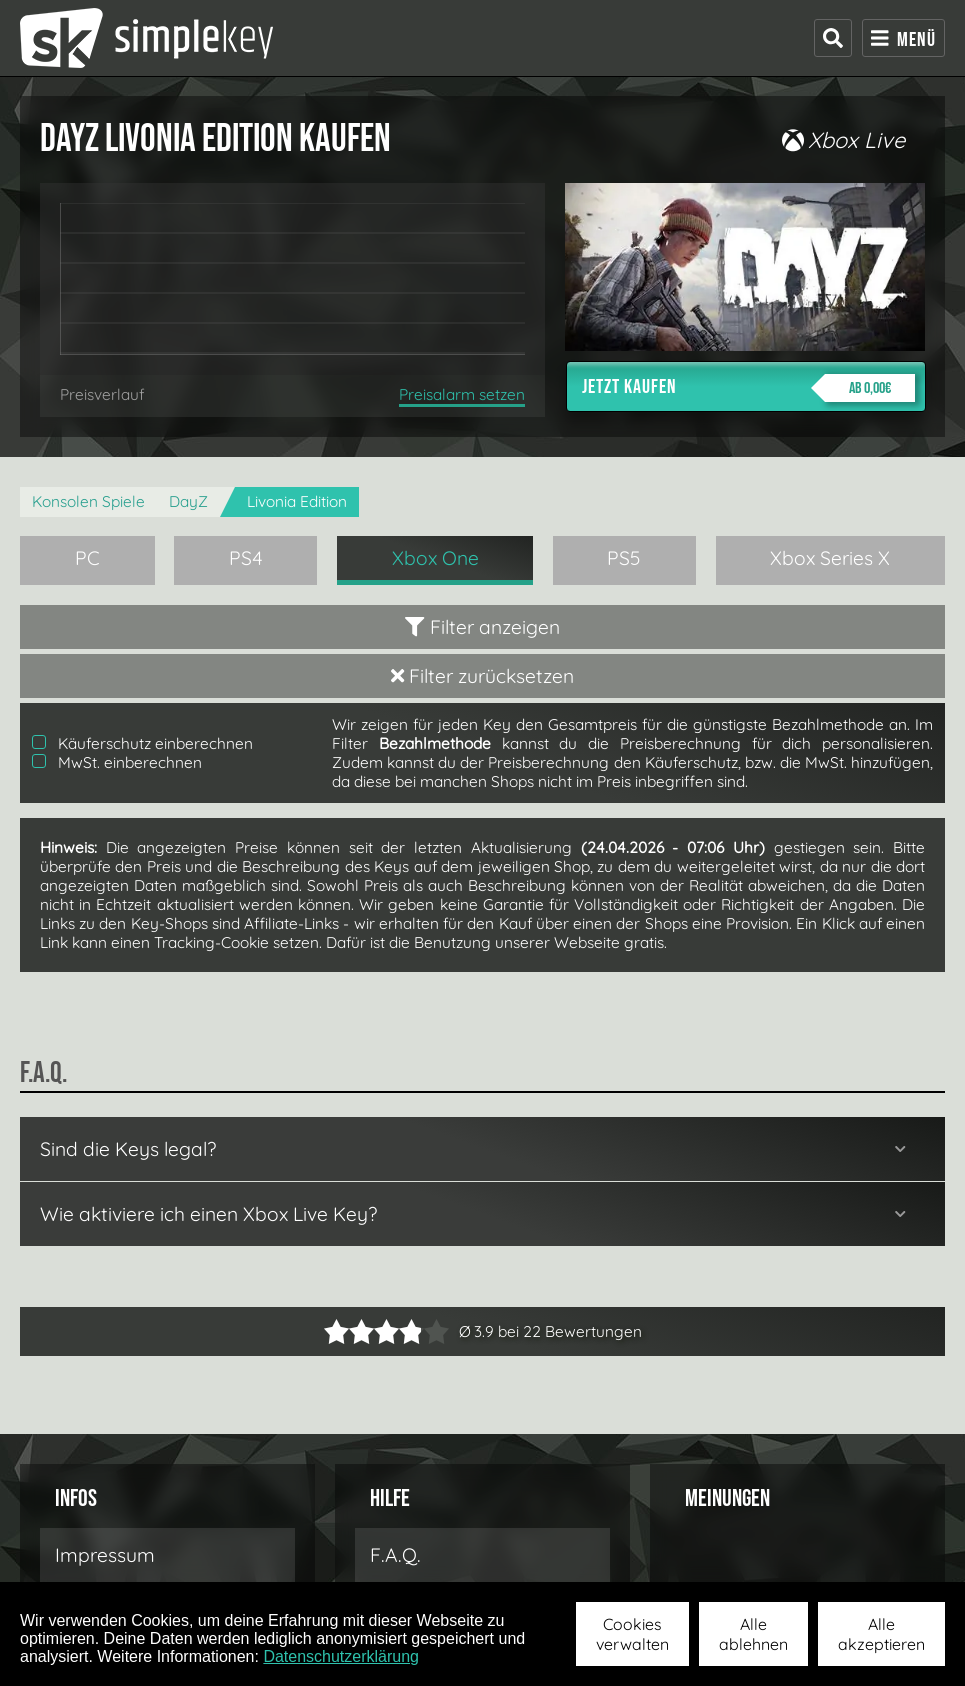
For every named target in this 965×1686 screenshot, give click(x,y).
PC (87, 558)
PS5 (624, 558)
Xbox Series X (830, 558)
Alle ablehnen (753, 1634)
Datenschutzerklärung (341, 1656)
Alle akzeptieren (881, 1634)
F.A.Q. (395, 1555)
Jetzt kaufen (748, 388)
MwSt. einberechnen (117, 762)
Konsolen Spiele (88, 501)
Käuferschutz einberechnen (142, 743)
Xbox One (435, 558)
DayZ (188, 501)
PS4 (246, 558)
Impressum (105, 1555)
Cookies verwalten (632, 1634)
